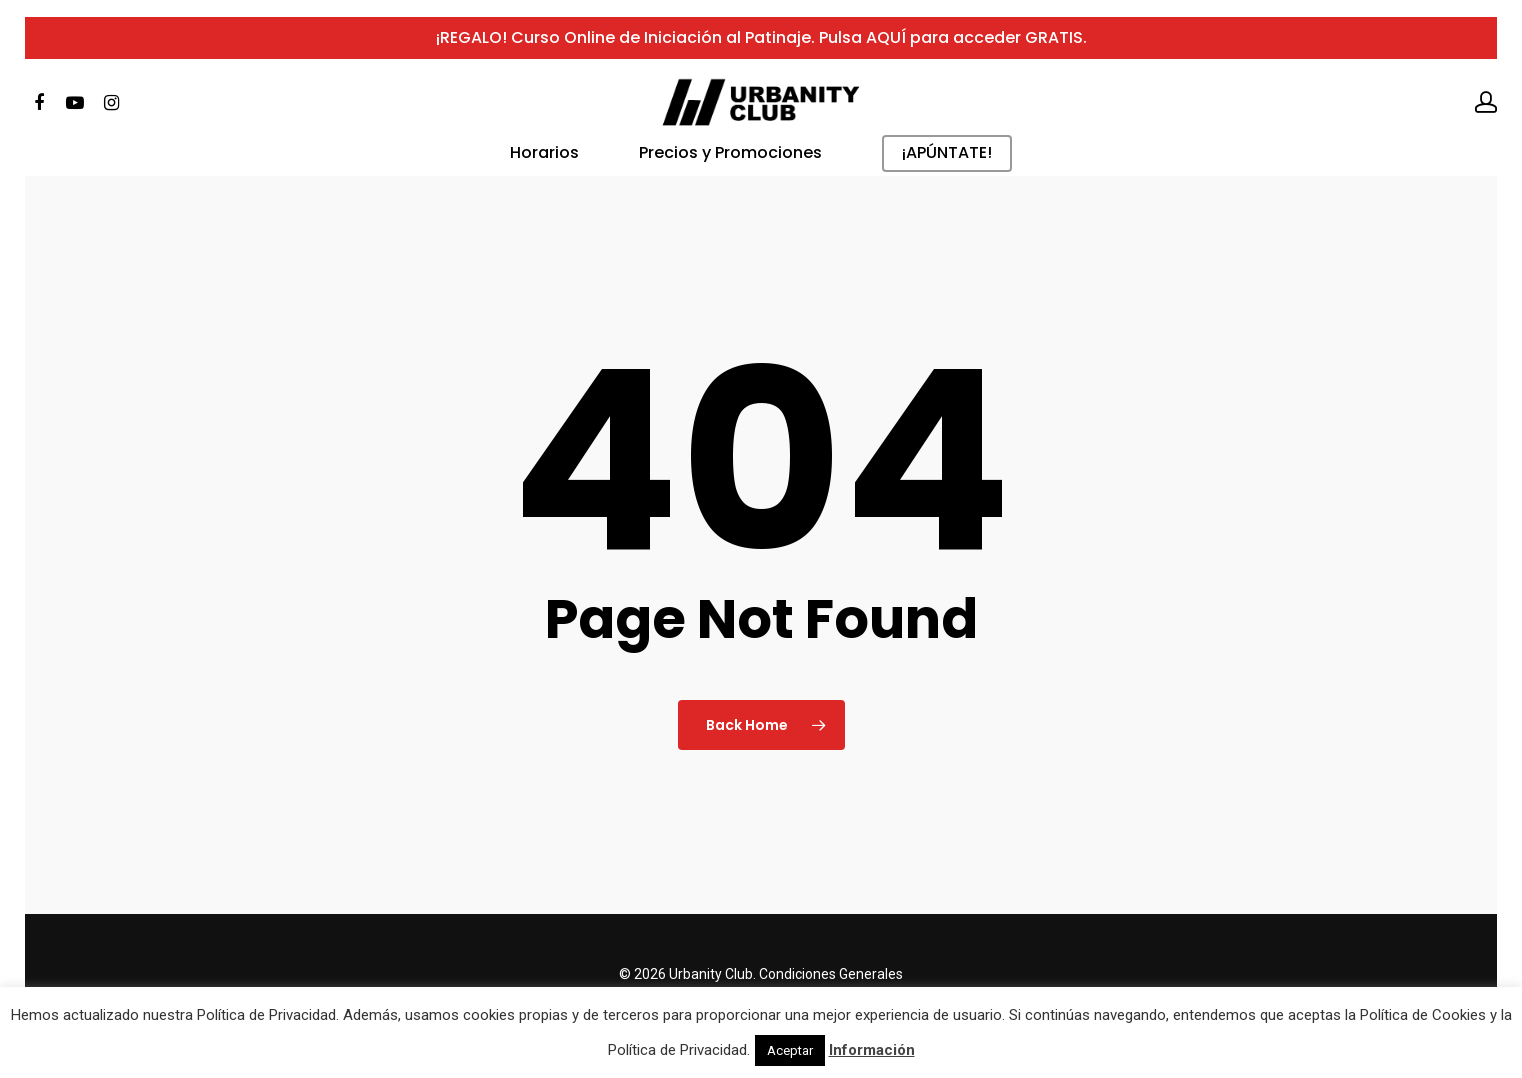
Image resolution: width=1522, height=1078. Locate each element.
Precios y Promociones (730, 172)
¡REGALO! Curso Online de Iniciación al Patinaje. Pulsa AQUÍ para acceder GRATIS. (761, 45)
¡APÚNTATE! (947, 172)
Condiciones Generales (831, 974)
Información (872, 1050)
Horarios (544, 172)
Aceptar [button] (790, 1050)
